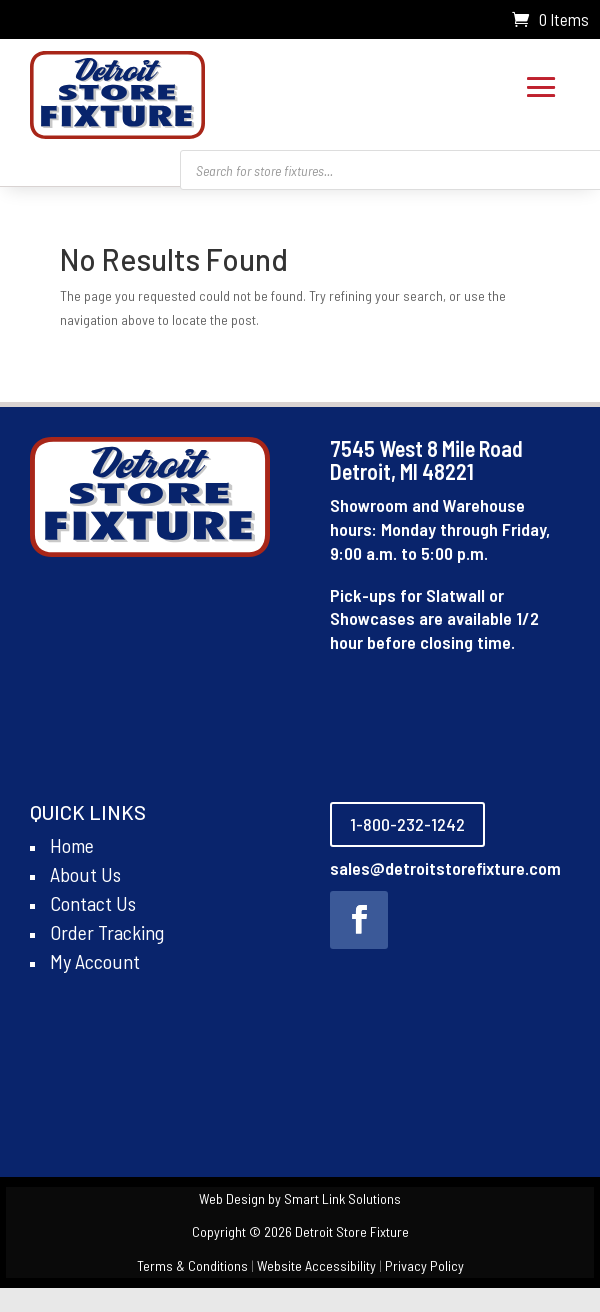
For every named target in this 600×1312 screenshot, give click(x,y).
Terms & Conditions (192, 1265)
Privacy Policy (424, 1265)
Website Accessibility (316, 1265)
